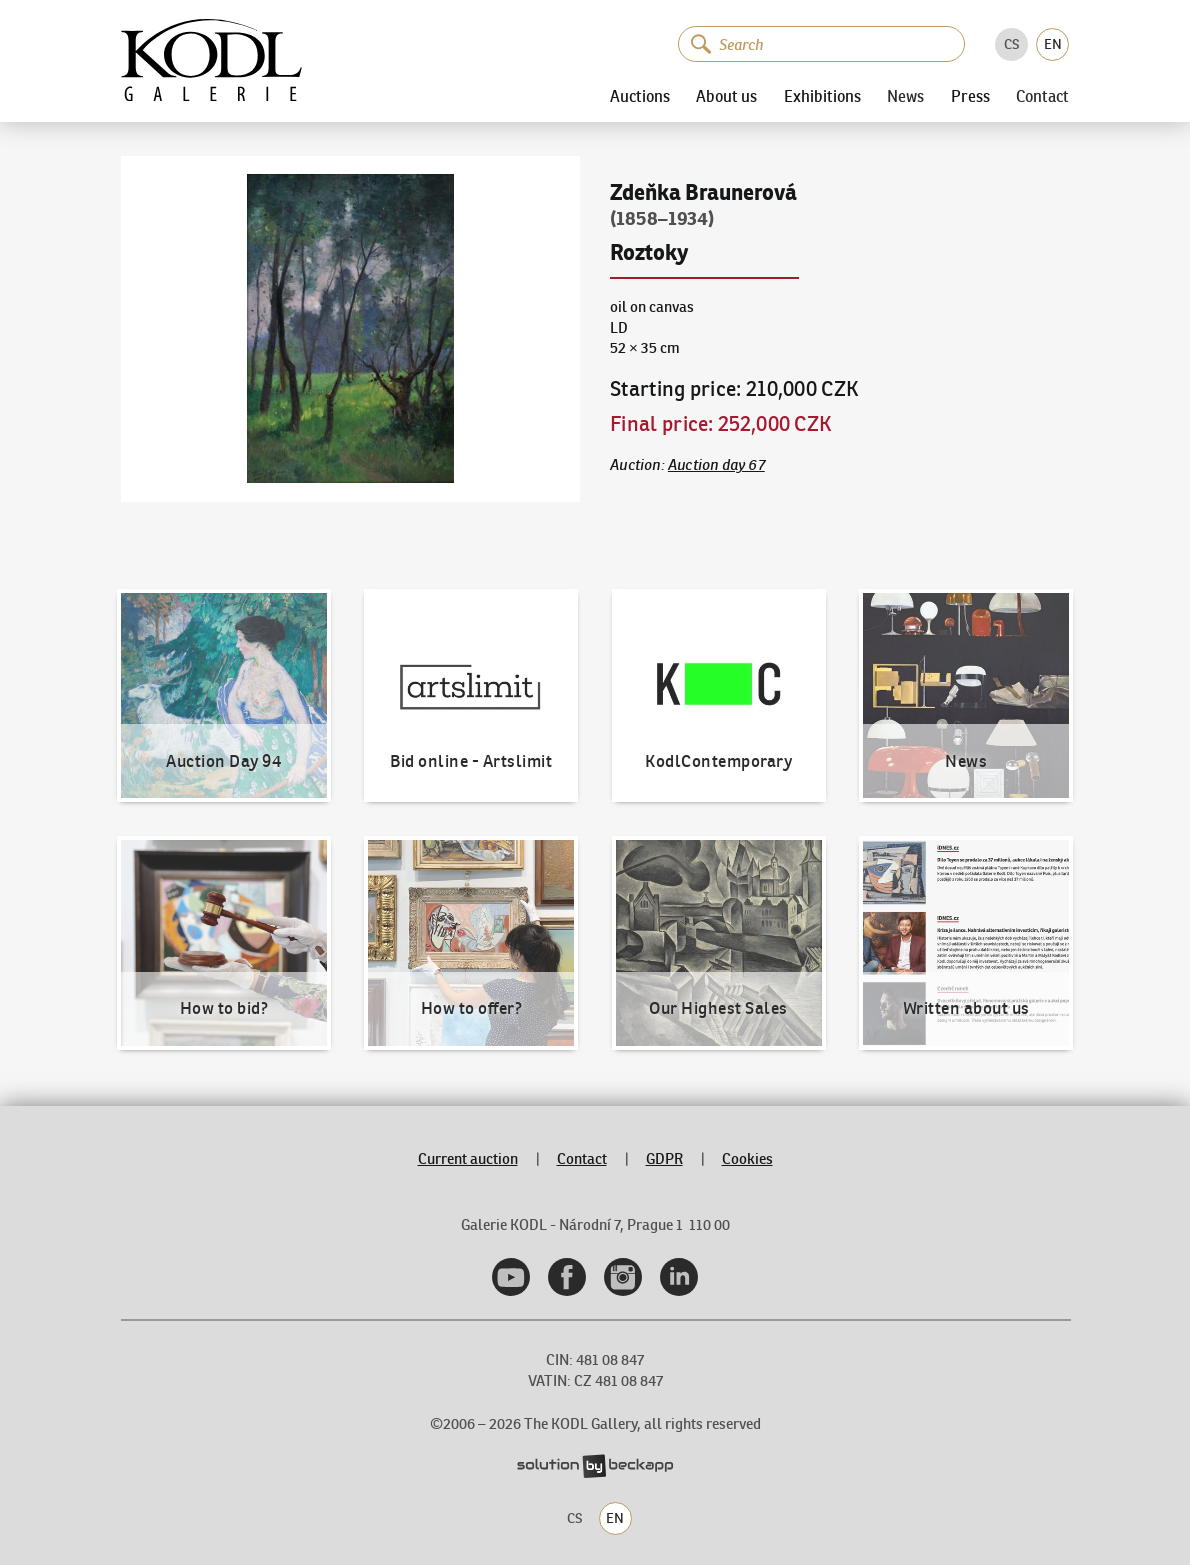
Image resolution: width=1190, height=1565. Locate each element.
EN (1053, 44)
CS (1012, 44)
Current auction (468, 1158)
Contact (1042, 97)
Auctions (640, 97)
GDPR (664, 1158)
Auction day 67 (716, 464)
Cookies (747, 1158)
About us (726, 97)
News (905, 97)
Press (970, 97)
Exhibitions (822, 97)
